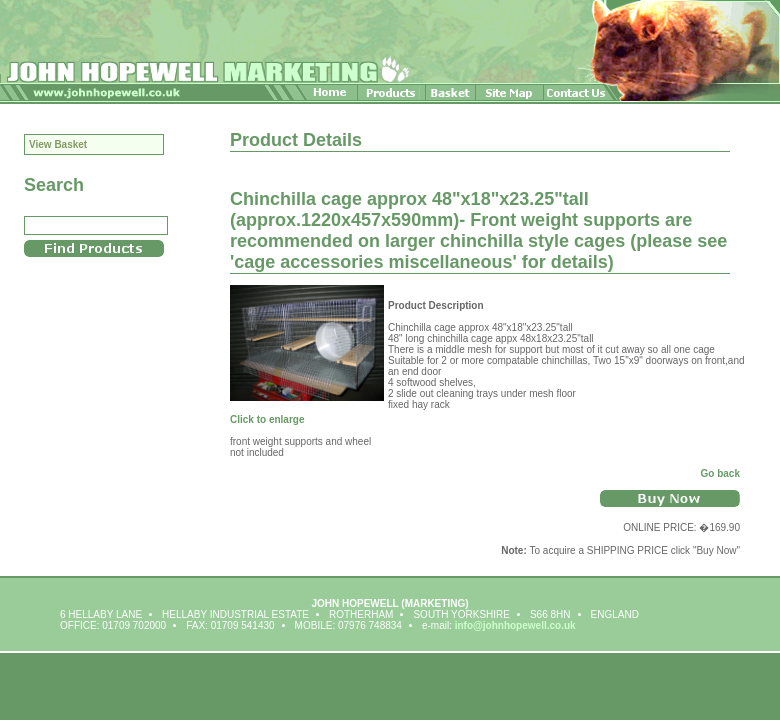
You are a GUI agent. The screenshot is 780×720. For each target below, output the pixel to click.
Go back (720, 473)
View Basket (58, 144)
